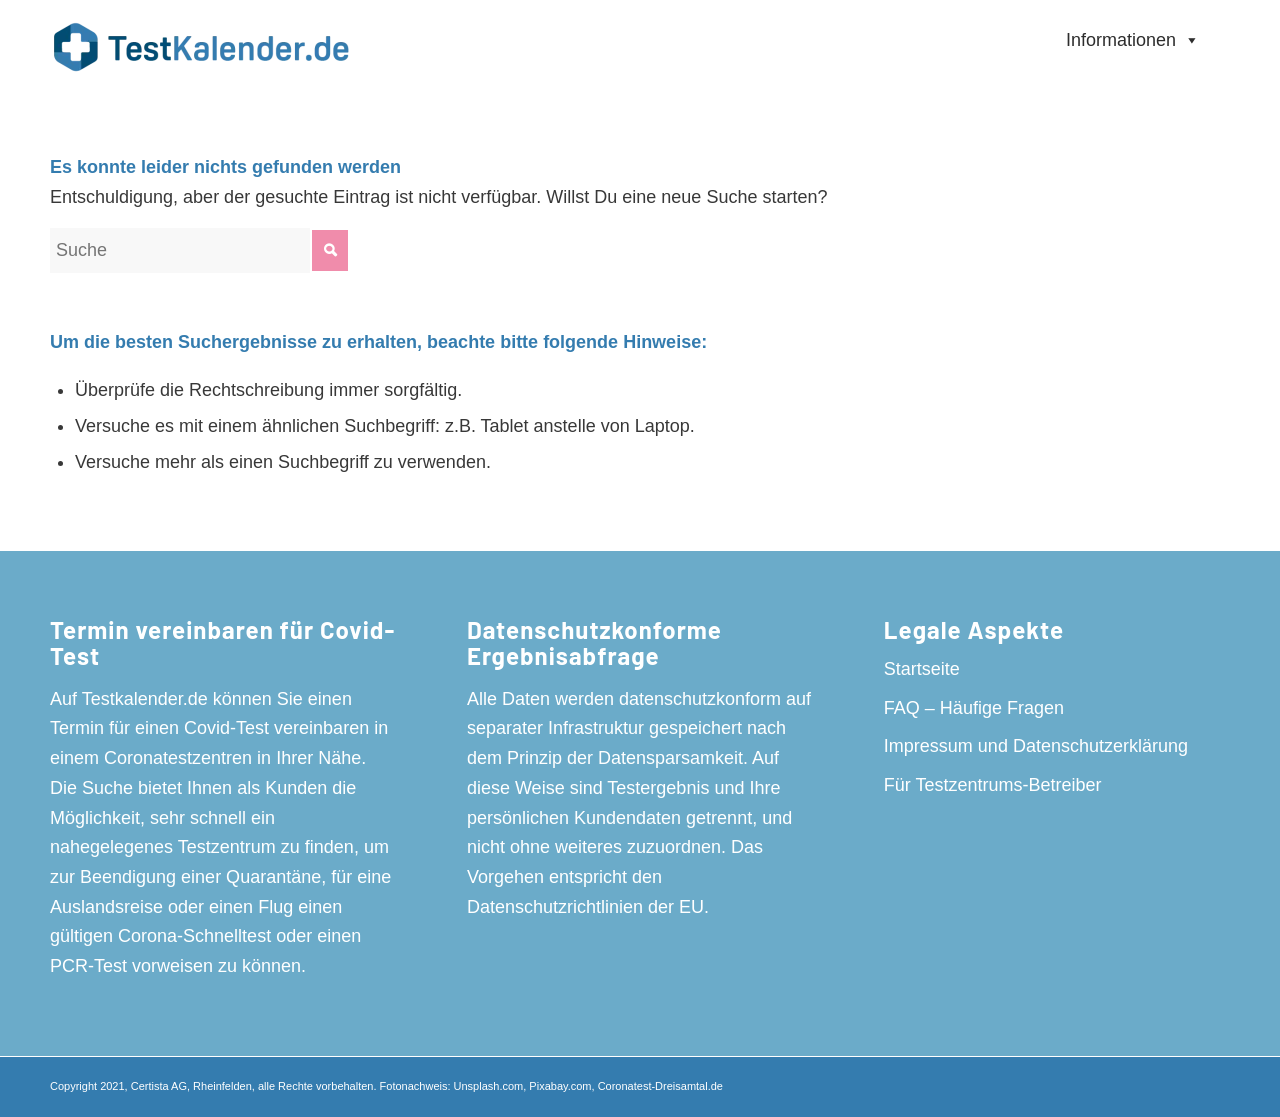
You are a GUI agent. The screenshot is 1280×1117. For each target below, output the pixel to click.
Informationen (1133, 40)
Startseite (922, 669)
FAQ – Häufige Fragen (974, 708)
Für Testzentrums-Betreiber (993, 785)
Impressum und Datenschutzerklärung (1036, 746)
